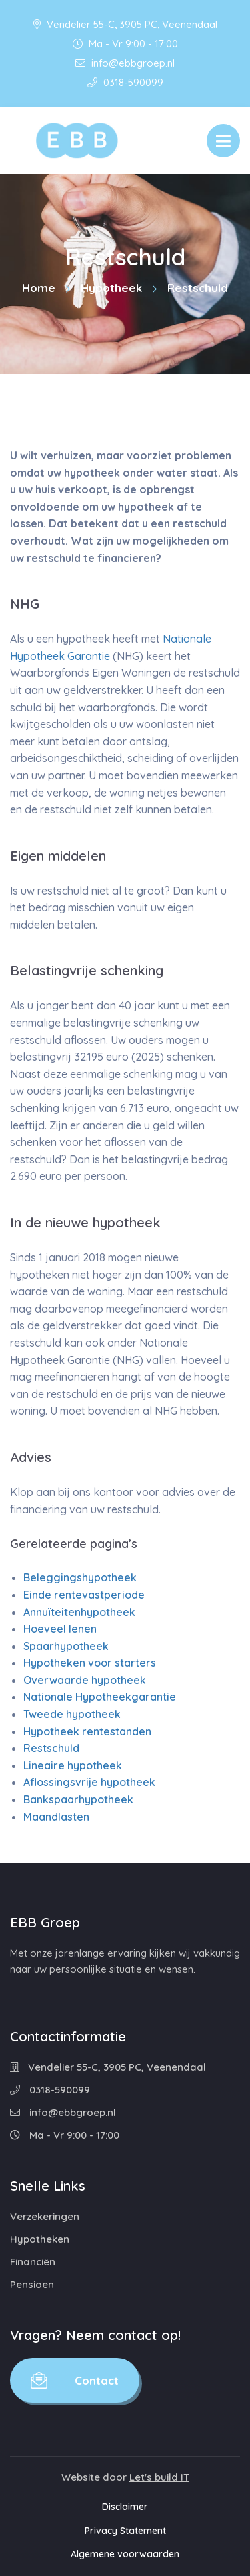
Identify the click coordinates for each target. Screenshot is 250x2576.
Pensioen (32, 2284)
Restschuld (51, 1748)
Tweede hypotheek (72, 1714)
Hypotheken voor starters (89, 1662)
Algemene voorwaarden (125, 2554)
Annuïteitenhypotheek (79, 1612)
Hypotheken (39, 2239)
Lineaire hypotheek (72, 1765)
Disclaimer (125, 2507)
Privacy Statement (125, 2531)
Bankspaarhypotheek (78, 1799)
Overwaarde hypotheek (84, 1680)
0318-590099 (125, 82)
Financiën (32, 2261)
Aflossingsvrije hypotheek (89, 1782)
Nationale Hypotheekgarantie (99, 1696)
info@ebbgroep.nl (125, 63)
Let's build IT (159, 2477)
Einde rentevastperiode (84, 1594)
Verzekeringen (44, 2216)
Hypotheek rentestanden (87, 1731)
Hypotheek (111, 288)
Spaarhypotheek (66, 1646)
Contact (75, 2380)
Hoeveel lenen (60, 1628)
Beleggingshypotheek (80, 1577)
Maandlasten (56, 1816)
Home (38, 288)
